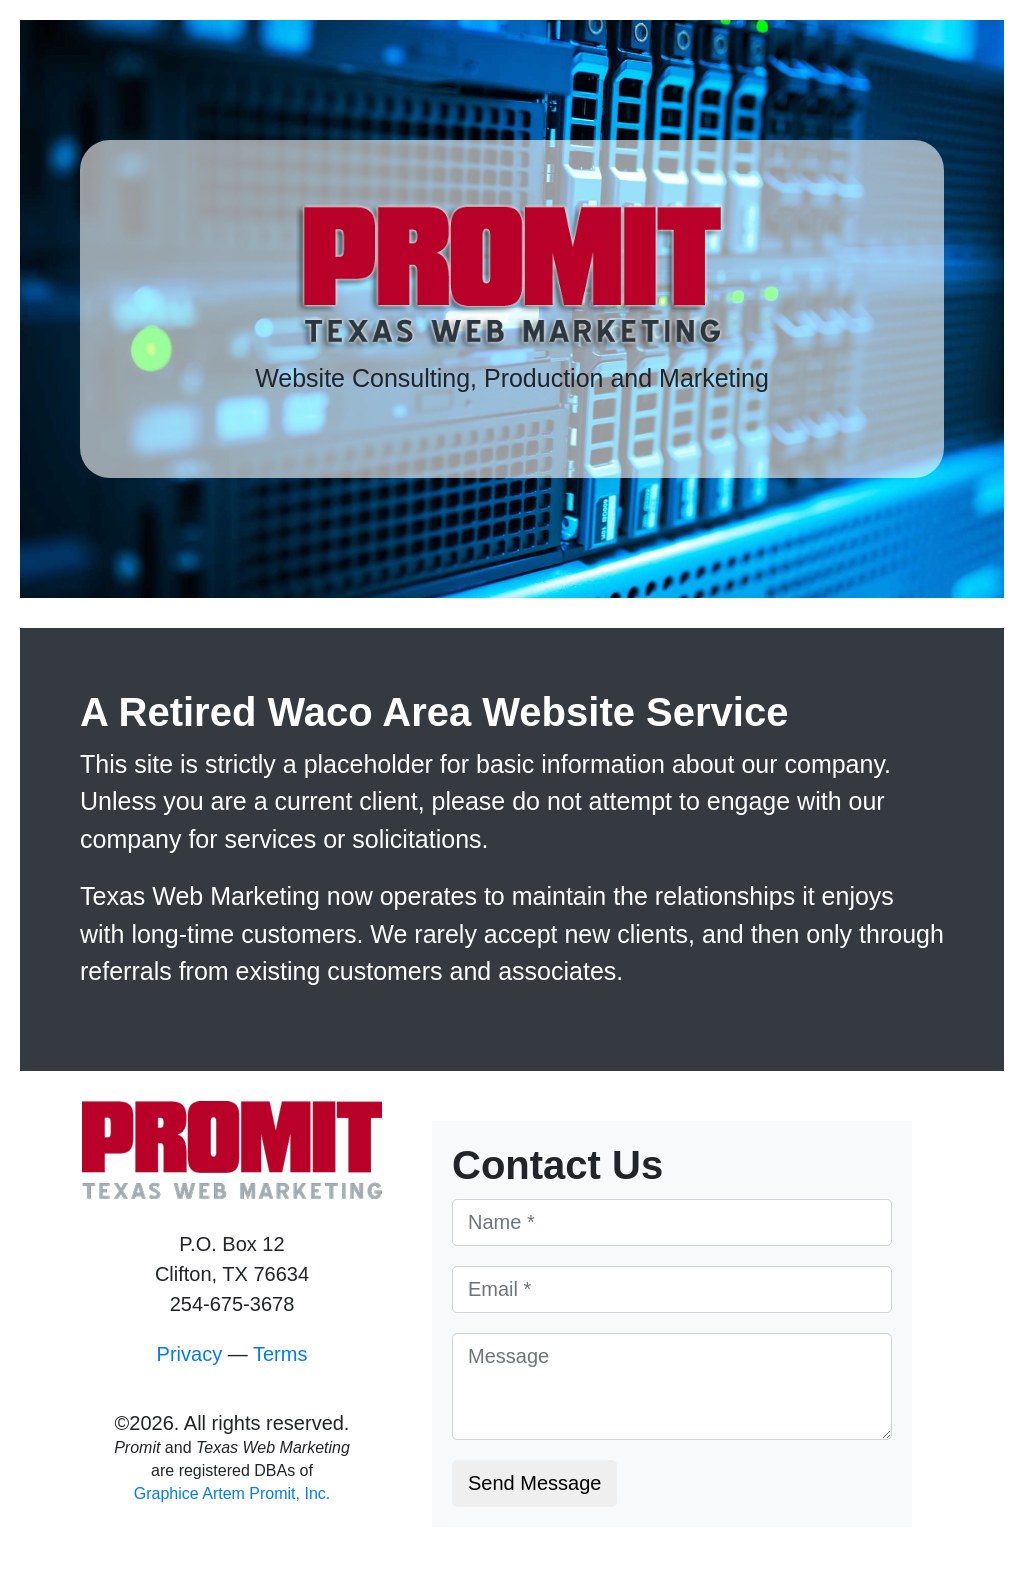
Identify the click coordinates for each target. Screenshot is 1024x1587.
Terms (280, 1354)
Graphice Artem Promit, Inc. (232, 1493)
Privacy (190, 1354)
